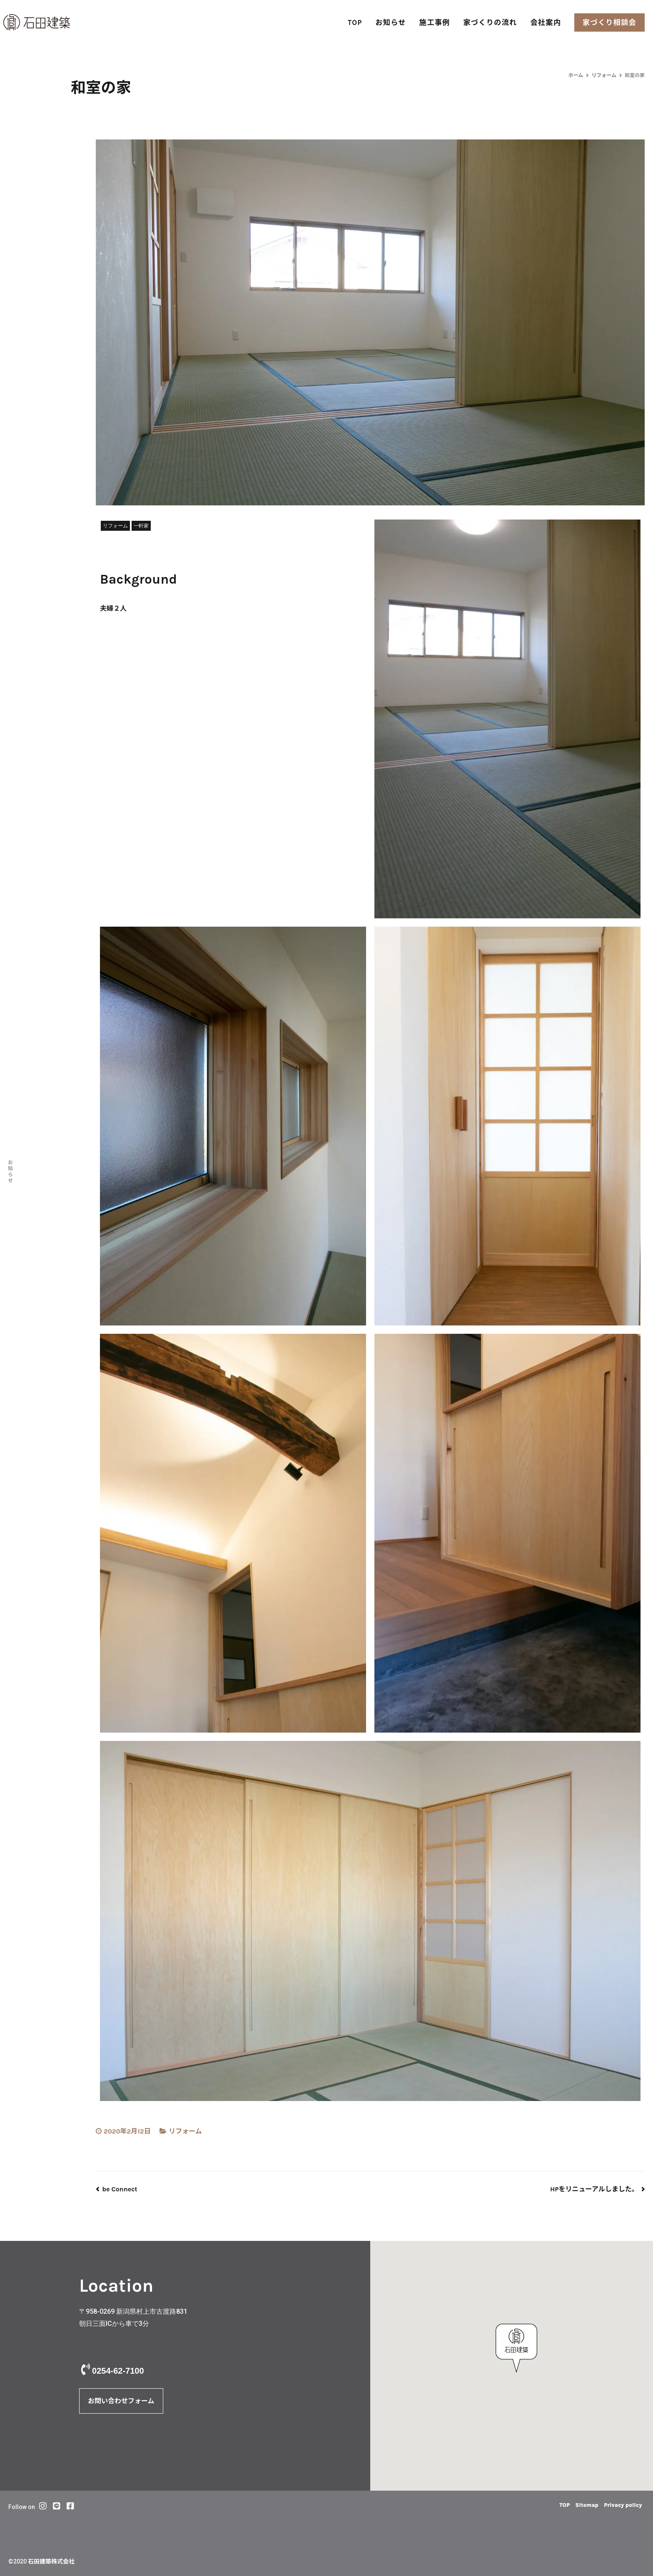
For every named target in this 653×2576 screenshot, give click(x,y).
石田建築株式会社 (51, 2561)
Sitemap (574, 2505)
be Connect (119, 2189)
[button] (516, 2348)
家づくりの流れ (490, 22)
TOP (355, 22)
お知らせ (390, 22)
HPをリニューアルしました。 (594, 2189)
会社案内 (545, 22)
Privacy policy (618, 2505)
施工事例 (434, 22)
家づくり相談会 (609, 22)
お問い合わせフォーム (121, 2401)
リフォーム (185, 2131)
